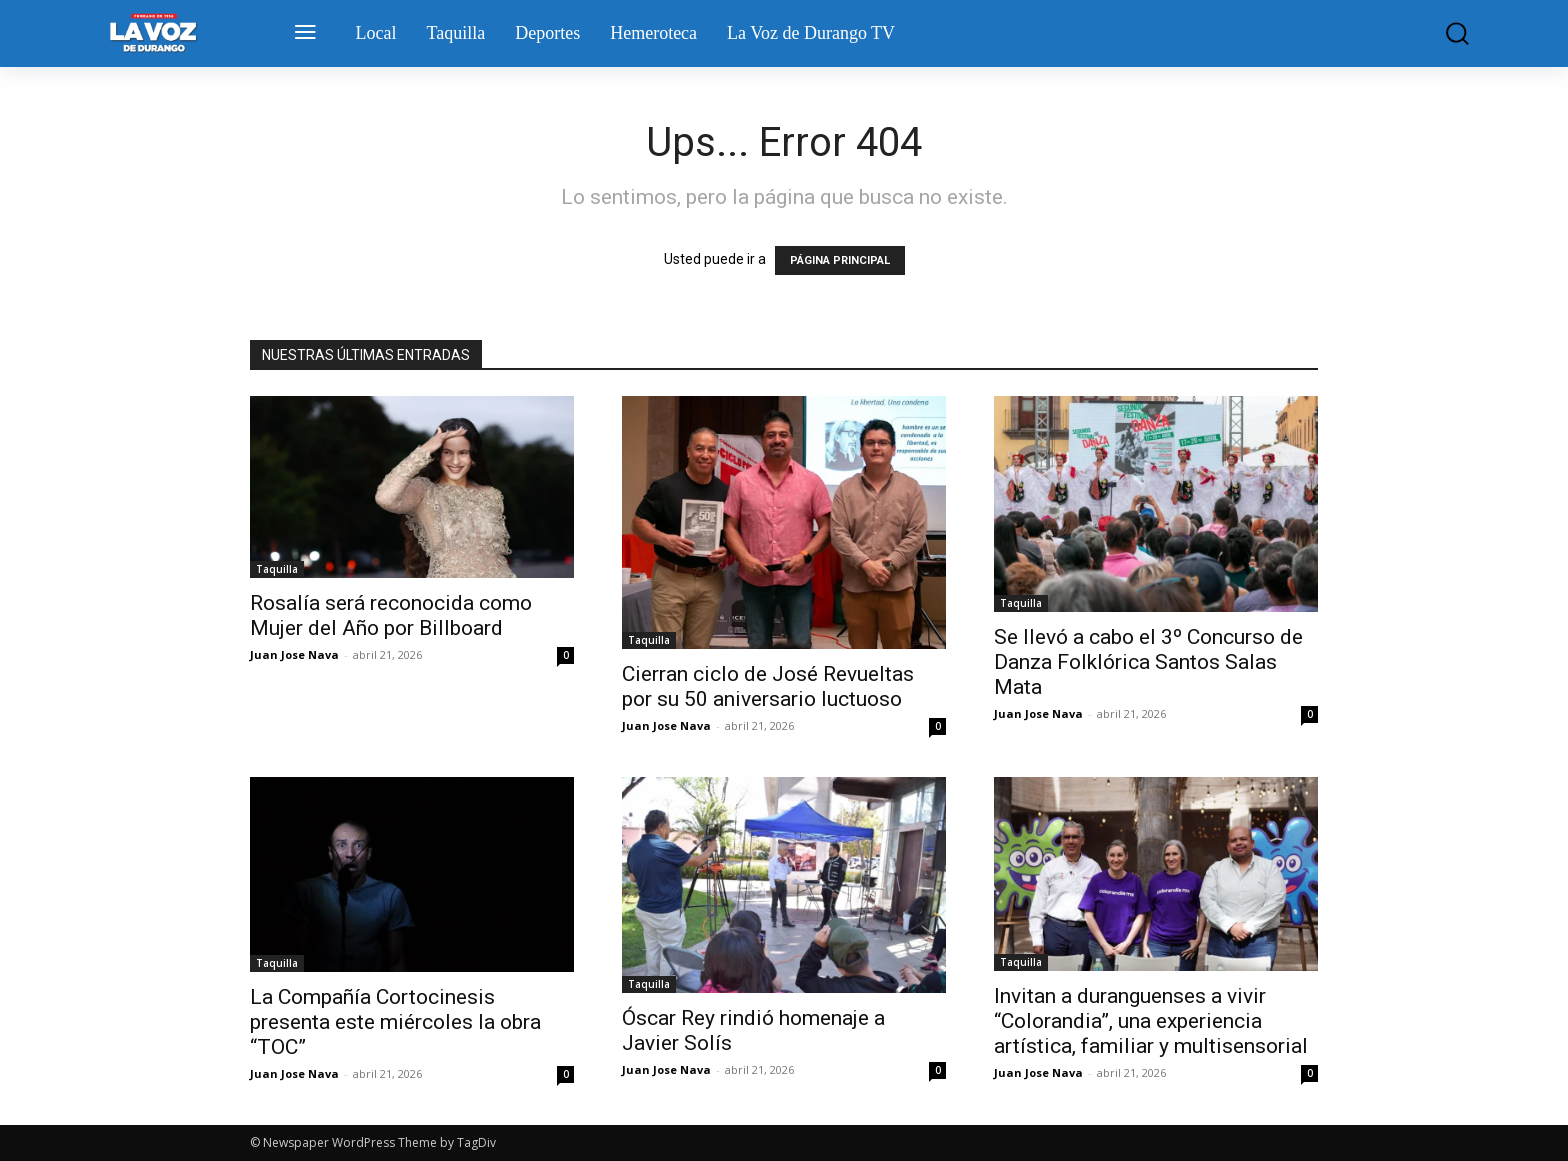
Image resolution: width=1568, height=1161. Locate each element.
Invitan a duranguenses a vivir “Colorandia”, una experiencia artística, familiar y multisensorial (1151, 1021)
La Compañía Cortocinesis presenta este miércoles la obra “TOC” (395, 1022)
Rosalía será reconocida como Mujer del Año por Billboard (391, 615)
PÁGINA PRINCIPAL (840, 260)
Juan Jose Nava (294, 654)
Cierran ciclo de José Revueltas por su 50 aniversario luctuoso (768, 686)
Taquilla (277, 569)
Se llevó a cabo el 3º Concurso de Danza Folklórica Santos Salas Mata (1148, 662)
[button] (1443, 33)
